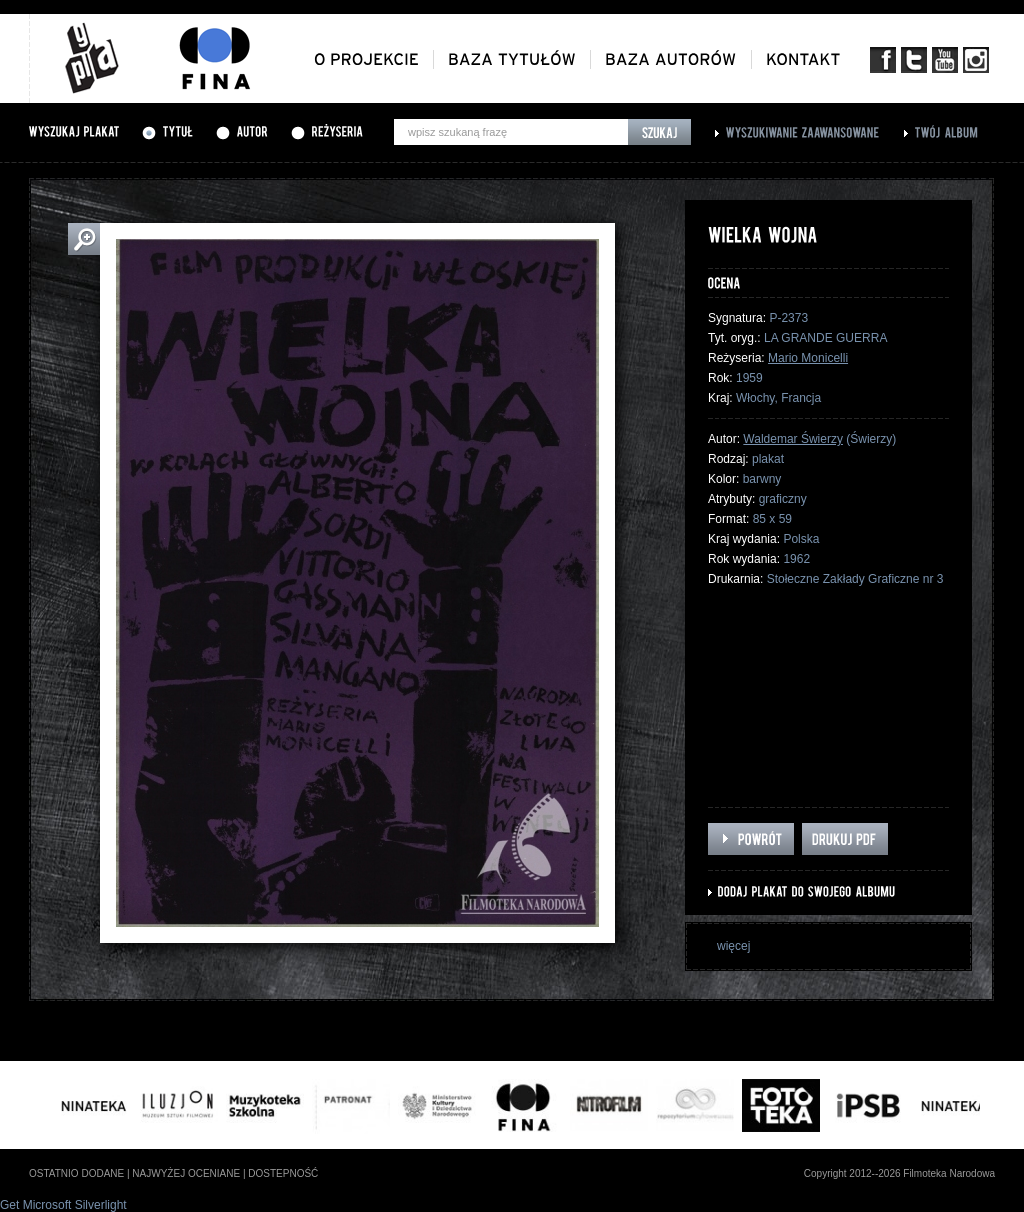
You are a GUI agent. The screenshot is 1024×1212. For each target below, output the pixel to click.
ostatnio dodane (76, 1173)
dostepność (283, 1173)
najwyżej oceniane (186, 1173)
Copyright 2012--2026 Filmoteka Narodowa (899, 1173)
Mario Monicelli (808, 358)
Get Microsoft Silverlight (63, 1205)
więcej (733, 946)
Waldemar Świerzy (793, 439)
